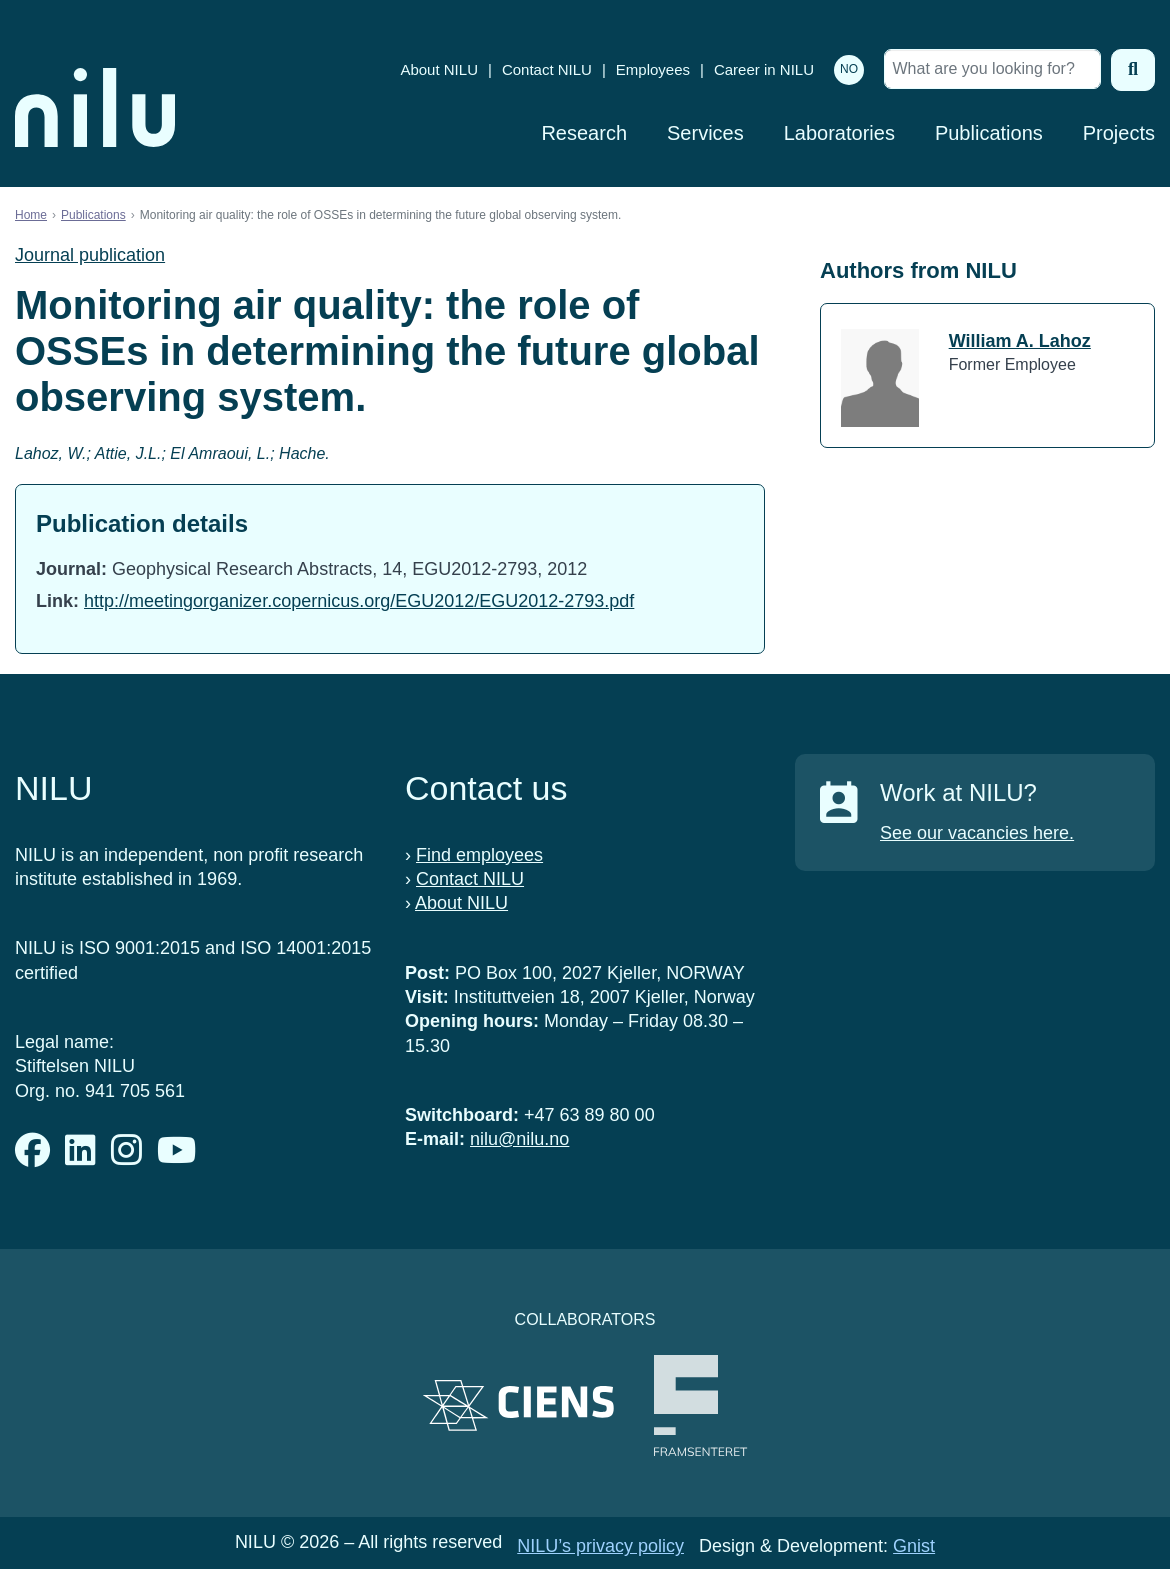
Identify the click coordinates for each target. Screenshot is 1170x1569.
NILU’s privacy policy (600, 1546)
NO (849, 69)
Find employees (479, 855)
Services (705, 133)
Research (584, 133)
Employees (653, 69)
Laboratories (839, 133)
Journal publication (90, 255)
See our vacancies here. (977, 833)
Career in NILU (764, 69)
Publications (989, 133)
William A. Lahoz (1020, 341)
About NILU (439, 69)
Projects (1119, 133)
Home (31, 215)
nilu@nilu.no (519, 1139)
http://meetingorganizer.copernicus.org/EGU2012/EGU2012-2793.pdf (359, 601)
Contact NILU (547, 69)
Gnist (914, 1546)
